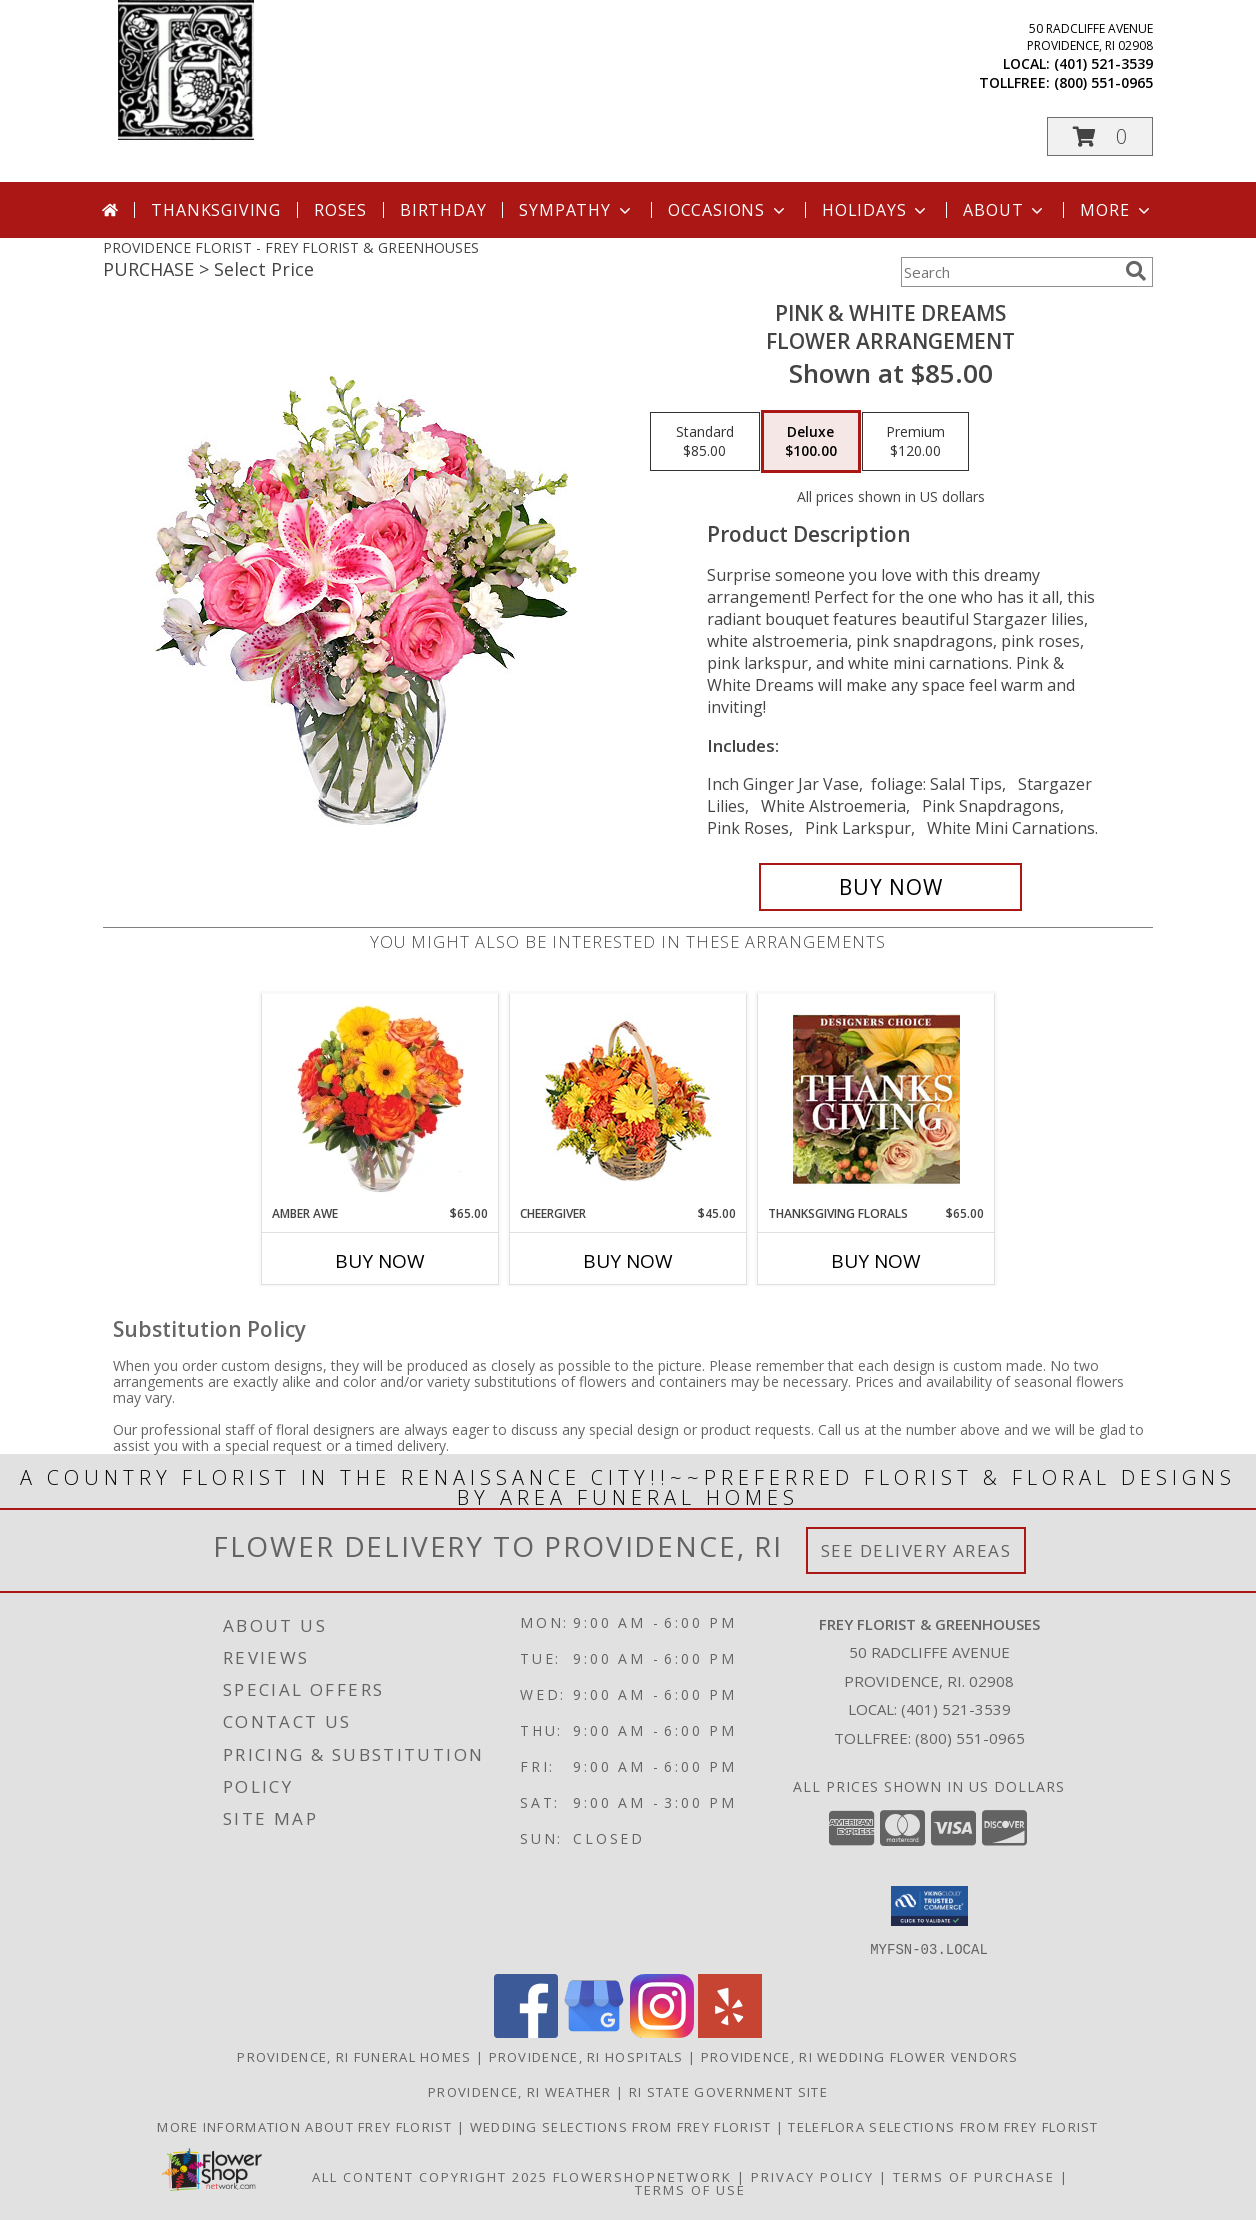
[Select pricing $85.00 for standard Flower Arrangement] (705, 442)
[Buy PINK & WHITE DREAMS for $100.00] (890, 887)
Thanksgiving (216, 210)
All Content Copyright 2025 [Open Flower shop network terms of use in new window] (430, 2176)
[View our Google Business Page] (594, 2031)
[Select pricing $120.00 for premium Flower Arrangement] (915, 442)
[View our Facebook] (526, 2031)
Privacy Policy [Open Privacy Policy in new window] (812, 2176)
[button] (1100, 136)
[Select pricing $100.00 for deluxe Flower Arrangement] (811, 442)
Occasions (728, 210)
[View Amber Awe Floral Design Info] (380, 1099)
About (1005, 210)
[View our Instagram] (662, 2031)
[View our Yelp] (730, 2031)
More (1116, 210)
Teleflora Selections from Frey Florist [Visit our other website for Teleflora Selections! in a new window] (943, 2126)
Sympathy (576, 210)
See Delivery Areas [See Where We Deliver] (916, 1550)
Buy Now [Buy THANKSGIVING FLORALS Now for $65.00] (876, 1261)
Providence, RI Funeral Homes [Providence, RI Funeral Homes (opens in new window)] (354, 2056)
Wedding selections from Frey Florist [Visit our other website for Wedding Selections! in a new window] (623, 2126)
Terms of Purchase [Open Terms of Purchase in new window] (974, 2176)
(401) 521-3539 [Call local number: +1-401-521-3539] (1103, 63)
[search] (1136, 271)
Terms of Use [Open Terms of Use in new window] (690, 2189)
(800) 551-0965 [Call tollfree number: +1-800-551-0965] (1103, 82)
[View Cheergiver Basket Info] (628, 1099)
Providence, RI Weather (520, 2091)
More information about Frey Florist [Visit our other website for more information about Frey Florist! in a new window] (307, 2126)
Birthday (443, 210)
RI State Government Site (728, 2091)
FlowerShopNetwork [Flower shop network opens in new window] (642, 2176)
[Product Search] (1009, 272)
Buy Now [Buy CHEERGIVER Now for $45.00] (628, 1261)
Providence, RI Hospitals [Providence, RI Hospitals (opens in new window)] (586, 2056)
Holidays (876, 210)
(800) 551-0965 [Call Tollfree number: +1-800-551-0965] (970, 1738)
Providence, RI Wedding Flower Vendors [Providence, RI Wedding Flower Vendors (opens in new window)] (860, 2056)
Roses (340, 210)
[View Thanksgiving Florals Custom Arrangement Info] (876, 1099)
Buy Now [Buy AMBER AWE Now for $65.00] (380, 1261)
